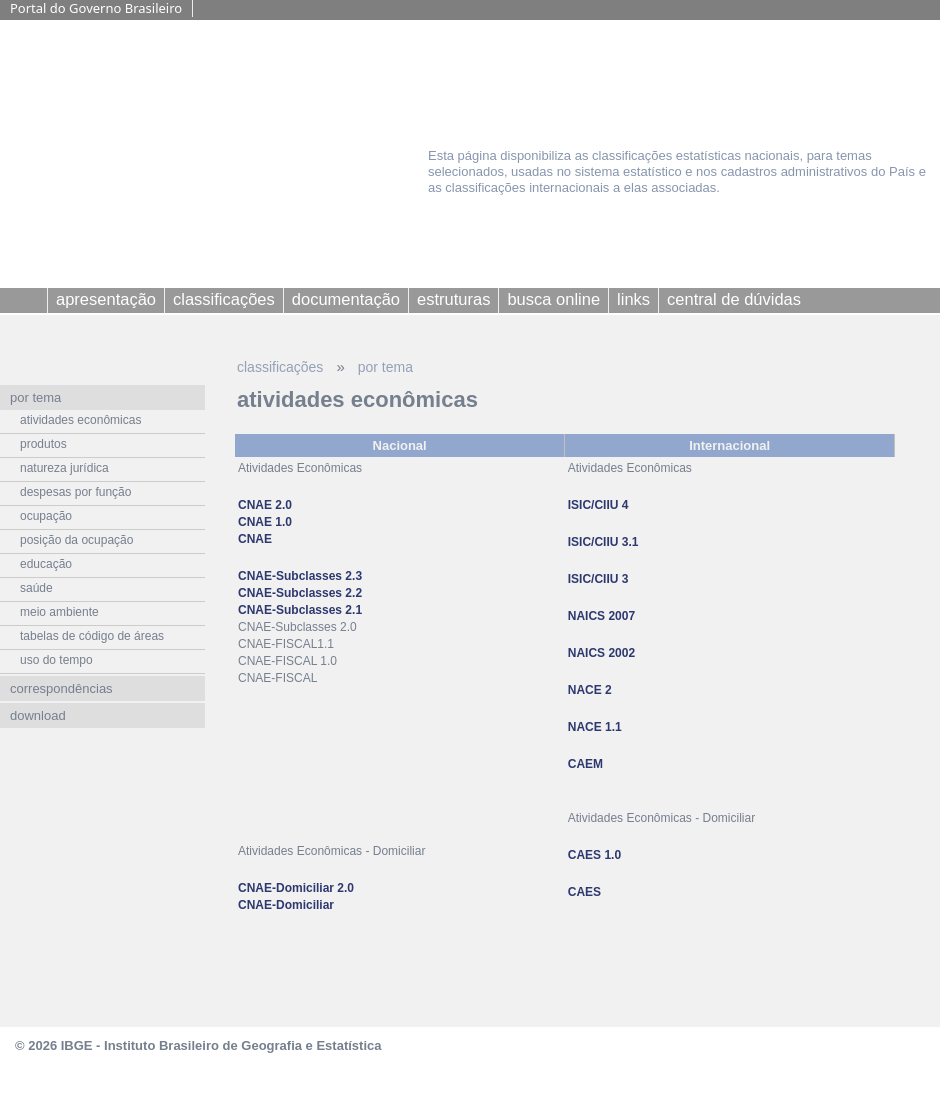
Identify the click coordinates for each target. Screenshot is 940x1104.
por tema (385, 367)
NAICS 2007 (601, 616)
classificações (280, 367)
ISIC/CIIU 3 (598, 579)
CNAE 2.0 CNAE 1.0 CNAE (265, 522)
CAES (584, 892)
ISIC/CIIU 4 (598, 505)
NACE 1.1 (595, 727)
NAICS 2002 (601, 653)
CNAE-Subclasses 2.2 (300, 593)
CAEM (585, 764)
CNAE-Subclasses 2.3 (300, 576)
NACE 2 (590, 690)
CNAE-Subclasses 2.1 (300, 610)
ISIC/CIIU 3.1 (603, 542)
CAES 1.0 (594, 855)
